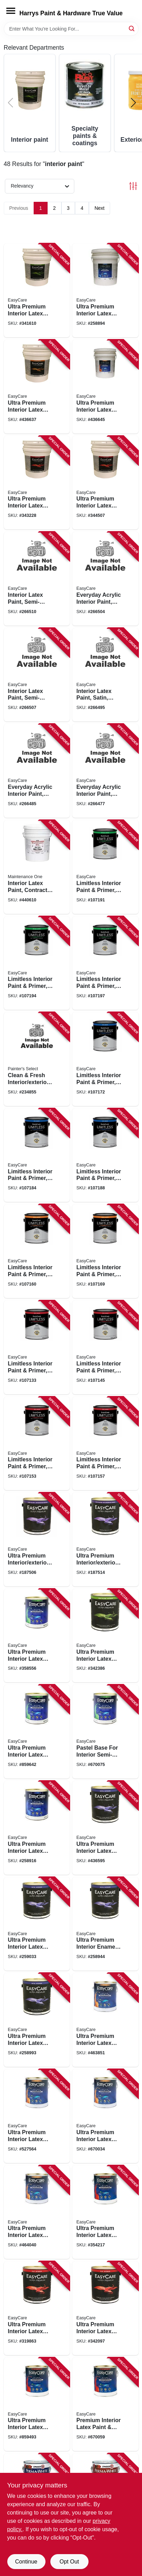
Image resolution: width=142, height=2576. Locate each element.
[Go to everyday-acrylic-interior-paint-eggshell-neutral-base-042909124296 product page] (105, 771)
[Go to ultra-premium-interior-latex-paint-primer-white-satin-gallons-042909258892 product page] (105, 290)
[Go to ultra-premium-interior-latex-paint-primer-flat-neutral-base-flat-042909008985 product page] (37, 2404)
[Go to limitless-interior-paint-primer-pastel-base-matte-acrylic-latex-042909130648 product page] (105, 1444)
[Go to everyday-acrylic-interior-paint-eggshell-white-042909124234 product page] (37, 771)
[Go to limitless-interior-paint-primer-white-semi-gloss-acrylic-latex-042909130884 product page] (105, 867)
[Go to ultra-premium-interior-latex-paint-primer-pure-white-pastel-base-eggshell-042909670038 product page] (105, 2116)
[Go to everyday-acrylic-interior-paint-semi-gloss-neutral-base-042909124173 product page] (105, 579)
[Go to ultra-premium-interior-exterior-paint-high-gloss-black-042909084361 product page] (37, 1539)
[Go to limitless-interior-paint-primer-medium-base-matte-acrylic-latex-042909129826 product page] (105, 1347)
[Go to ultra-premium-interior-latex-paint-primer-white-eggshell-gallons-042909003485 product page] (37, 387)
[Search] (132, 28)
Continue (26, 2562)
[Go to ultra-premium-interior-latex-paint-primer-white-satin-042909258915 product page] (37, 1828)
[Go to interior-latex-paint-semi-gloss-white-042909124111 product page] (37, 579)
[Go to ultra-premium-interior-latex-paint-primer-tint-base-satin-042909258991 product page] (37, 2020)
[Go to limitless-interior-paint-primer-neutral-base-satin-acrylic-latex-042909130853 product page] (37, 1155)
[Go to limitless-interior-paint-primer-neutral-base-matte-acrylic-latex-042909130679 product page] (37, 1444)
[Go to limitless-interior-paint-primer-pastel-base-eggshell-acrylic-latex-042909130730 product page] (105, 1251)
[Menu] (10, 10)
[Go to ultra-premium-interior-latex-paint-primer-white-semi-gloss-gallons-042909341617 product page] (37, 290)
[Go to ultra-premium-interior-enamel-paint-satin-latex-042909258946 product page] (105, 1924)
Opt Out (69, 2562)
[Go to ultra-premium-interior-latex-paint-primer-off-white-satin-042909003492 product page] (105, 1828)
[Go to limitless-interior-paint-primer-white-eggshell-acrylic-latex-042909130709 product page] (37, 1251)
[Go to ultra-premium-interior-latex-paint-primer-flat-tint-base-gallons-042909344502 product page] (105, 483)
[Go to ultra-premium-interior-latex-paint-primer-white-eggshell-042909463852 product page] (105, 2020)
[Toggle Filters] (133, 186)
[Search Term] (71, 29)
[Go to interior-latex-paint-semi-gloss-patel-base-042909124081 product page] (37, 675)
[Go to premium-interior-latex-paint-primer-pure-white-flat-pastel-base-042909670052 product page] (105, 2404)
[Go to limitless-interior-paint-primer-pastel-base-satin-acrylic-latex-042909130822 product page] (105, 1155)
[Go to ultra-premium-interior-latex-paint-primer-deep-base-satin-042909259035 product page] (37, 1924)
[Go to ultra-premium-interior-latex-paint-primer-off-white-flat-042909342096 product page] (105, 2308)
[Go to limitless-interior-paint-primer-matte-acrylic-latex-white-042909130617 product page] (37, 1347)
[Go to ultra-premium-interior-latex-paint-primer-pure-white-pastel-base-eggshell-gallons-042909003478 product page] (105, 387)
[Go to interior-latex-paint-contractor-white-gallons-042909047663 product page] (37, 867)
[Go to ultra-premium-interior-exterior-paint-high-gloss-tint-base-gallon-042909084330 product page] (105, 1539)
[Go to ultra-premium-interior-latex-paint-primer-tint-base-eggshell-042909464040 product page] (37, 2212)
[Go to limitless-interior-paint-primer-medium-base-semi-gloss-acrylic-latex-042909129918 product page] (37, 963)
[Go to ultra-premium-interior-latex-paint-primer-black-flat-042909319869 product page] (37, 2308)
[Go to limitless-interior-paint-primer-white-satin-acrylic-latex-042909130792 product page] (105, 1059)
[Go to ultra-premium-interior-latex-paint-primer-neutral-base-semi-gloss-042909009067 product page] (37, 1731)
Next (99, 208)
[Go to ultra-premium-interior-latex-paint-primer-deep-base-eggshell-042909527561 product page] (37, 2116)
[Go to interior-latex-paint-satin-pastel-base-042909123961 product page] (105, 675)
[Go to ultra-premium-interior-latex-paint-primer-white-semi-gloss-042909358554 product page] (37, 1636)
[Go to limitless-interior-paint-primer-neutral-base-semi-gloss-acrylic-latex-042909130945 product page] (105, 963)
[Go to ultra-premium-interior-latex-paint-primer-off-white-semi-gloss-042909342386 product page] (105, 1636)
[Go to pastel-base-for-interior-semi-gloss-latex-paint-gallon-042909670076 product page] (105, 1731)
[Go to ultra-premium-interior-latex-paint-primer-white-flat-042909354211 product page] (105, 2212)
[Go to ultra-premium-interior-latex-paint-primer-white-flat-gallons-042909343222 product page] (37, 483)
